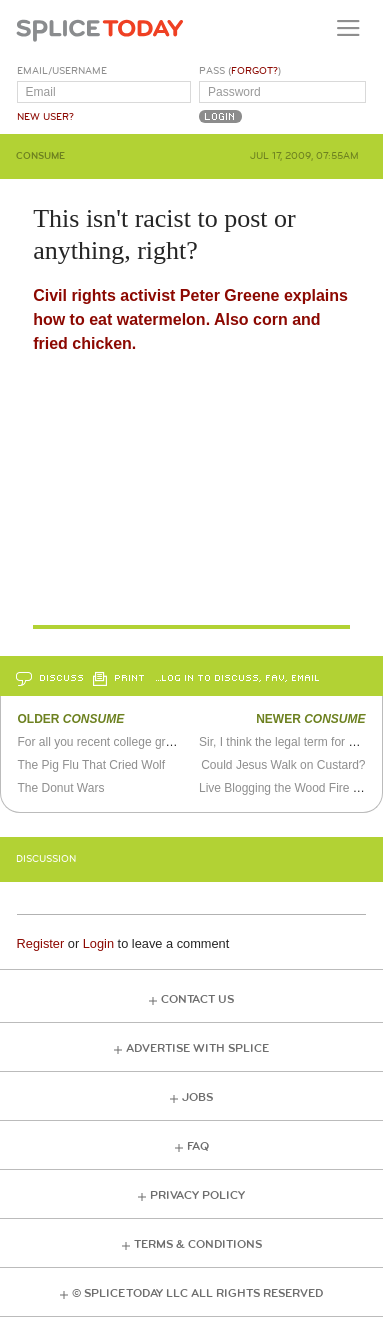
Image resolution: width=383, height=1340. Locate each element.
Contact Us (197, 999)
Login (98, 943)
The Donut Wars (60, 788)
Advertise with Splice (197, 1048)
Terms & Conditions (198, 1244)
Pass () (240, 71)
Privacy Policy (197, 1195)
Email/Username (62, 71)
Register (41, 943)
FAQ (198, 1146)
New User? (45, 117)
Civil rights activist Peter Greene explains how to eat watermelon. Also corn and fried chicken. (190, 319)
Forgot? (254, 71)
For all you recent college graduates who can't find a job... (170, 742)
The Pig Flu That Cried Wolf (91, 765)
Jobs (197, 1097)
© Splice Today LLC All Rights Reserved (197, 1293)
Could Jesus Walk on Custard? (283, 765)
